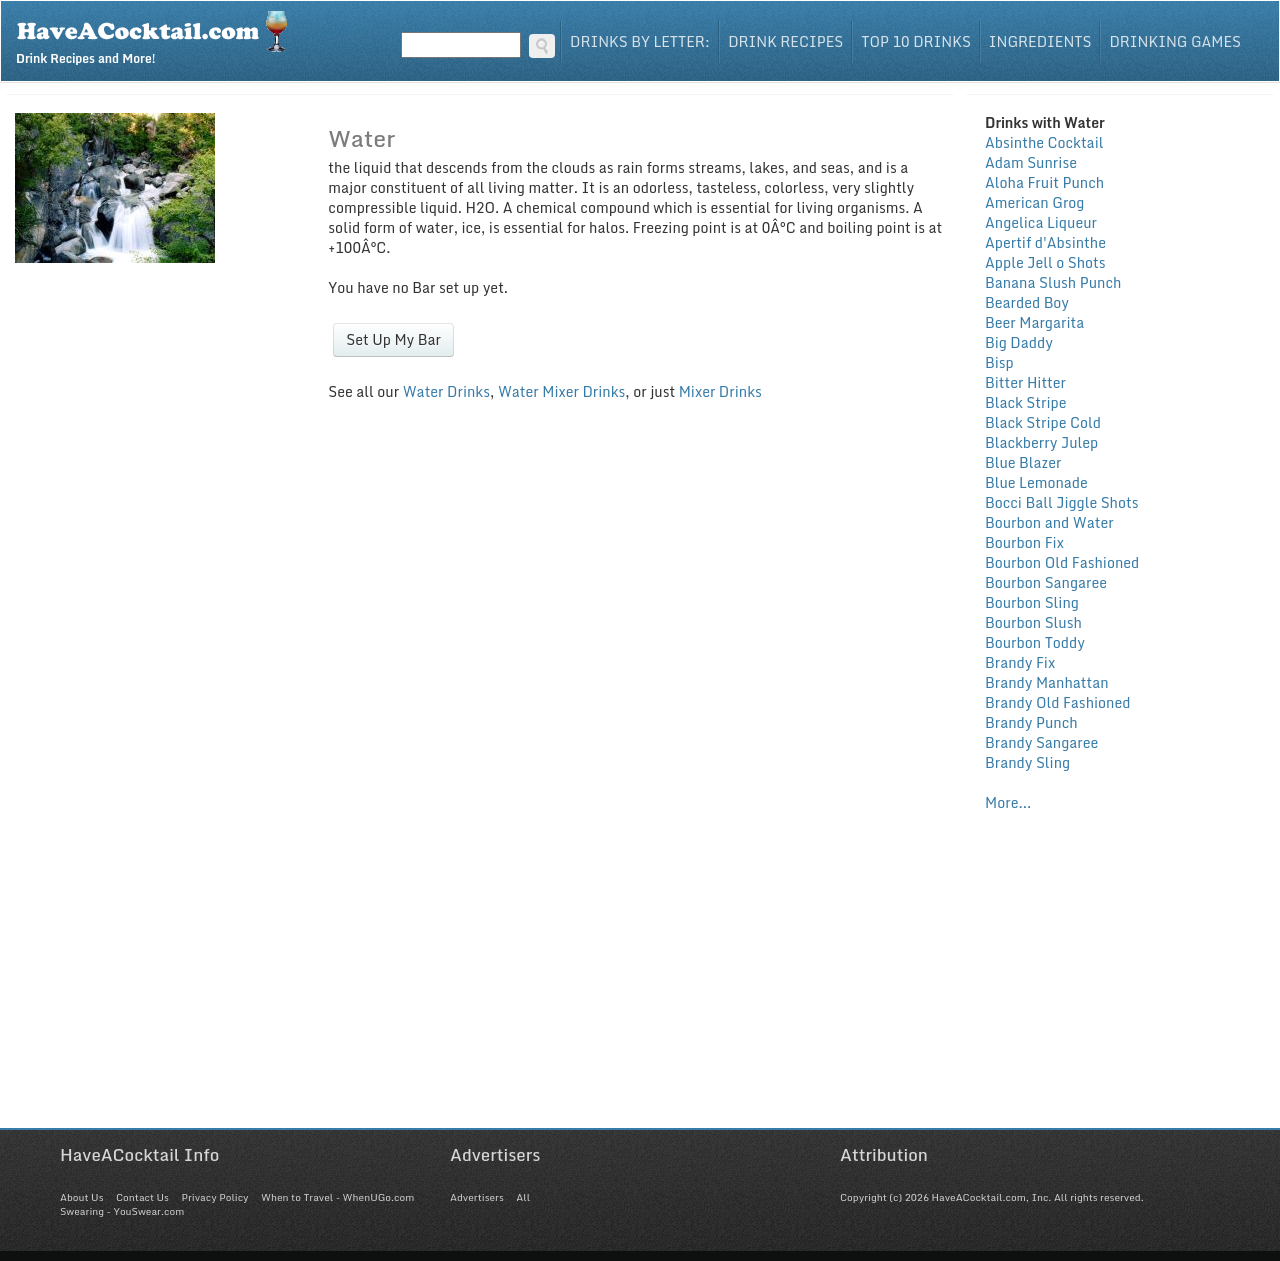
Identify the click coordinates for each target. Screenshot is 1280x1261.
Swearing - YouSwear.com (122, 1211)
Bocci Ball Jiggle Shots (1061, 502)
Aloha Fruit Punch (1044, 182)
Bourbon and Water (1049, 522)
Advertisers (477, 1197)
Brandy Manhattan (1047, 682)
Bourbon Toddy (1035, 642)
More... (1008, 802)
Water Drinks (446, 391)
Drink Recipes (785, 41)
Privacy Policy (214, 1197)
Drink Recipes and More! (158, 36)
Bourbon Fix (1024, 542)
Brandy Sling (1027, 762)
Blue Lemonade (1036, 482)
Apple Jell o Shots (1045, 262)
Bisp (999, 362)
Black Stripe (1025, 402)
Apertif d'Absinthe (1045, 242)
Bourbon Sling (1032, 602)
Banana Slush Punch (1053, 282)
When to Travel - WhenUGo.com (337, 1197)
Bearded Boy (1027, 302)
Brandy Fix (1020, 662)
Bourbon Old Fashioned (1062, 562)
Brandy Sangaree (1041, 742)
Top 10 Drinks (916, 41)
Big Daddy (1019, 342)
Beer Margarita (1034, 322)
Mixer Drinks (720, 391)
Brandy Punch (1031, 722)
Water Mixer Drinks (561, 391)
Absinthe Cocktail (1044, 142)
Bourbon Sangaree (1046, 582)
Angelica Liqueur (1041, 222)
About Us (81, 1197)
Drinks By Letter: (640, 41)
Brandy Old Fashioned (1057, 702)
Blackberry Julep (1041, 442)
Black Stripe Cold (1043, 422)
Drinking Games (1175, 41)
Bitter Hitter (1025, 382)
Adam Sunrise (1031, 162)
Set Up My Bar (393, 339)
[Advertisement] (640, 988)
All (523, 1197)
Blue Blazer (1023, 462)
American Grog (1034, 202)
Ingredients (1040, 41)
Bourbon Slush (1033, 622)
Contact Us (142, 1197)
